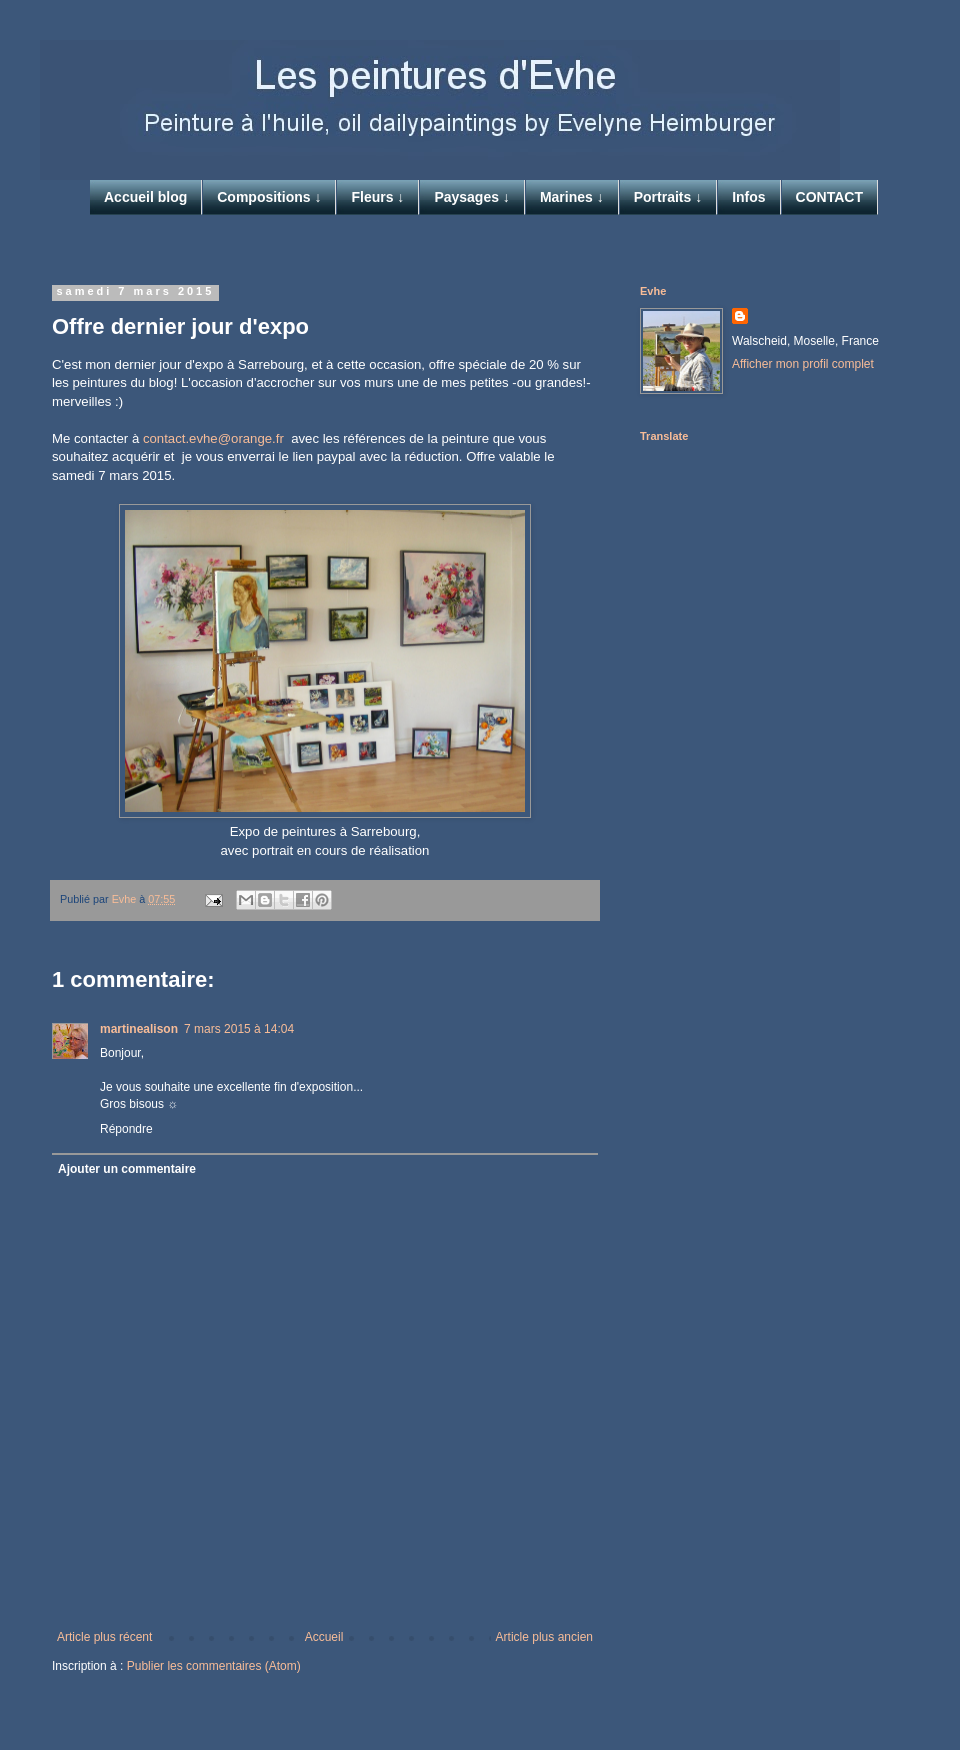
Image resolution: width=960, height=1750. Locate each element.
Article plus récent (104, 1637)
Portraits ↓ (668, 197)
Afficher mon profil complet (803, 364)
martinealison (139, 1029)
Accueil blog (145, 197)
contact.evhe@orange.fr (213, 438)
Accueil (324, 1637)
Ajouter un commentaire (127, 1169)
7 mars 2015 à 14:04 (239, 1029)
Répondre (126, 1129)
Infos (748, 197)
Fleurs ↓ (377, 197)
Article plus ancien (544, 1637)
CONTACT (829, 197)
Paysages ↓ (472, 197)
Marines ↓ (572, 197)
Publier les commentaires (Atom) (214, 1666)
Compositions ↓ (269, 197)
